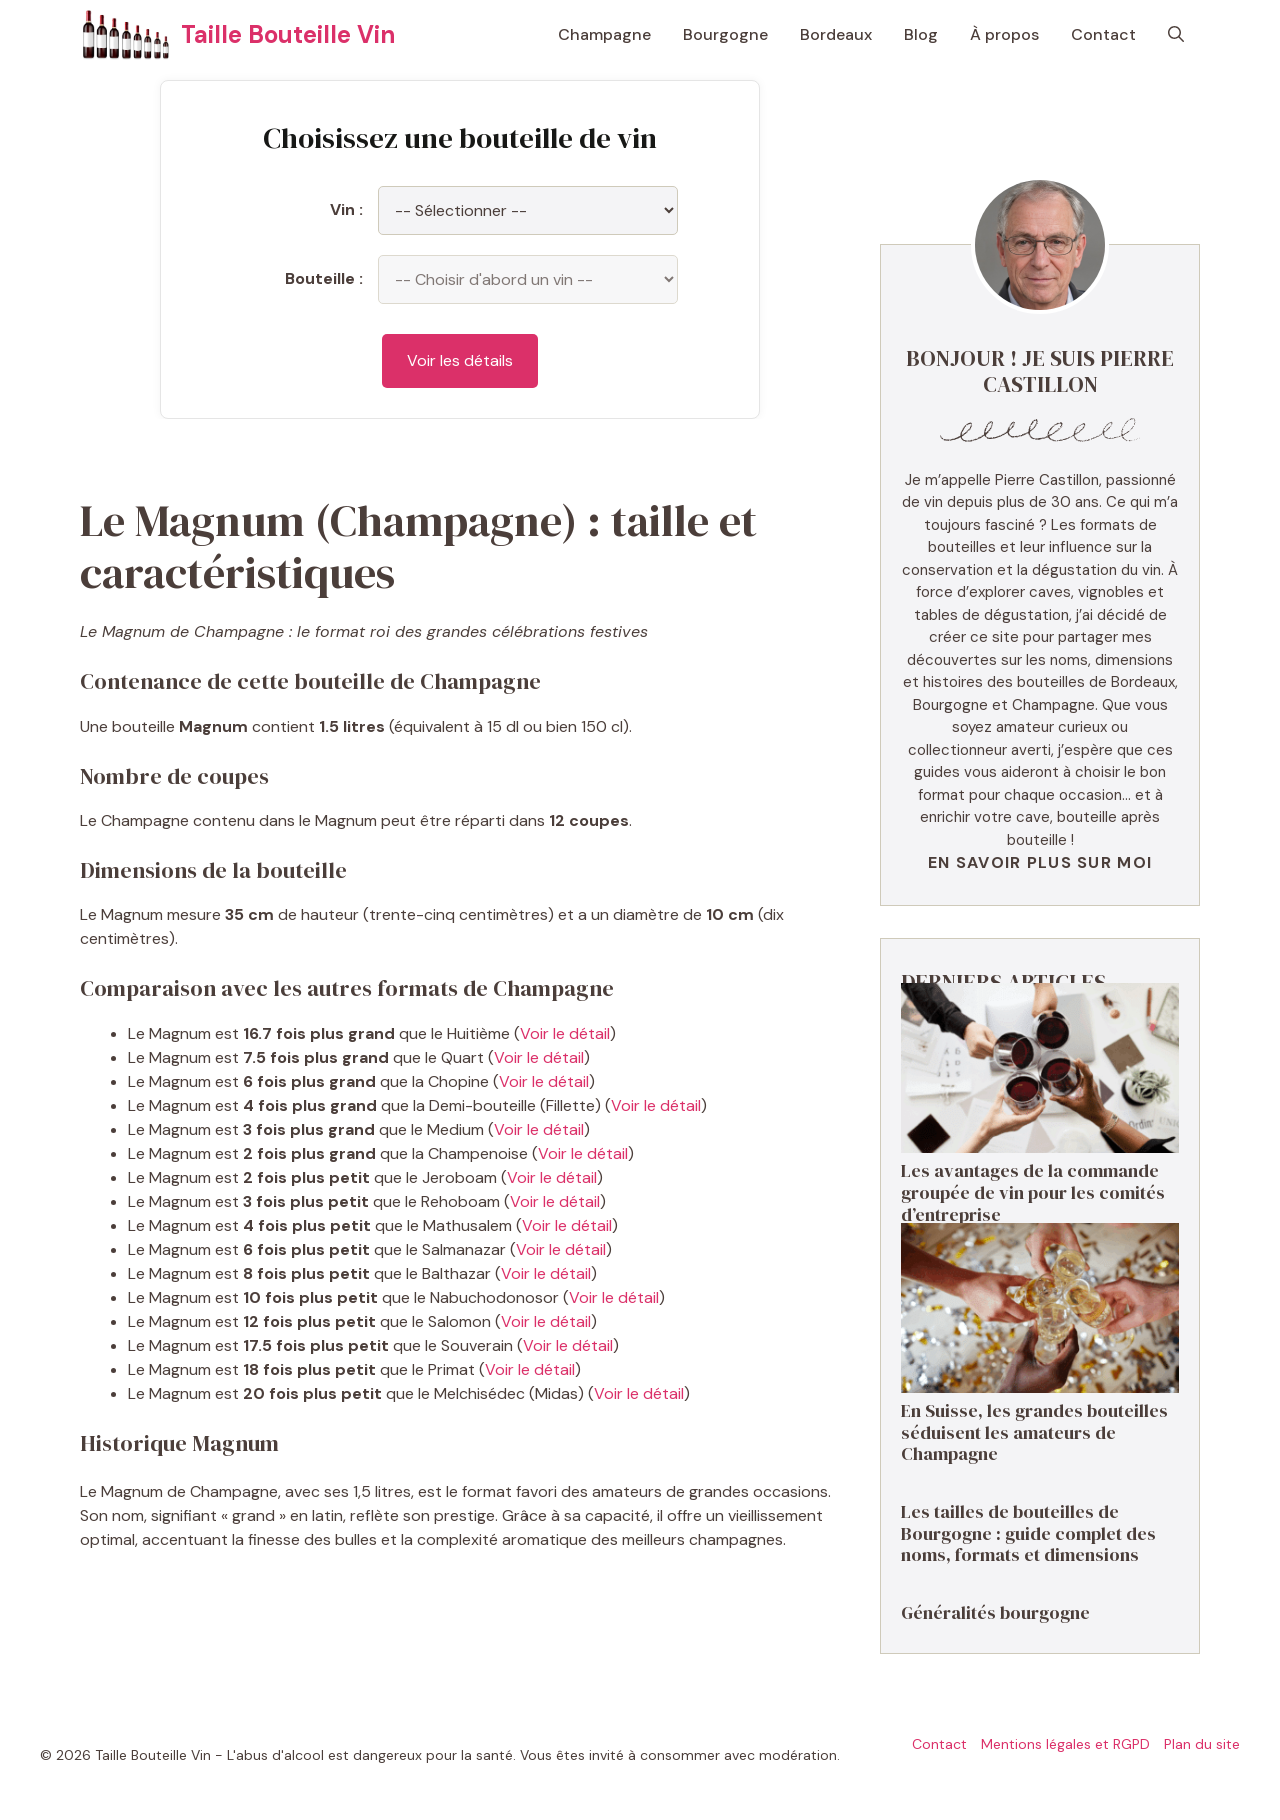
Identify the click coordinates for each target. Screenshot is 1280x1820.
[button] (1176, 35)
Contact (1103, 34)
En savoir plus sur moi (1040, 862)
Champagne (604, 34)
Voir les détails (460, 360)
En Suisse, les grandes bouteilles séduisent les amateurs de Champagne (1034, 1432)
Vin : (346, 209)
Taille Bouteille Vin (288, 34)
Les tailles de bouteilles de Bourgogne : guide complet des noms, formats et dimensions (1028, 1533)
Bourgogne (725, 34)
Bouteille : (324, 278)
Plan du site (1202, 1744)
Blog (921, 34)
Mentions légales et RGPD (1065, 1744)
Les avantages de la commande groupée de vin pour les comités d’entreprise (1033, 1192)
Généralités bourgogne (995, 1612)
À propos (1004, 34)
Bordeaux (836, 34)
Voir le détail (565, 1033)
